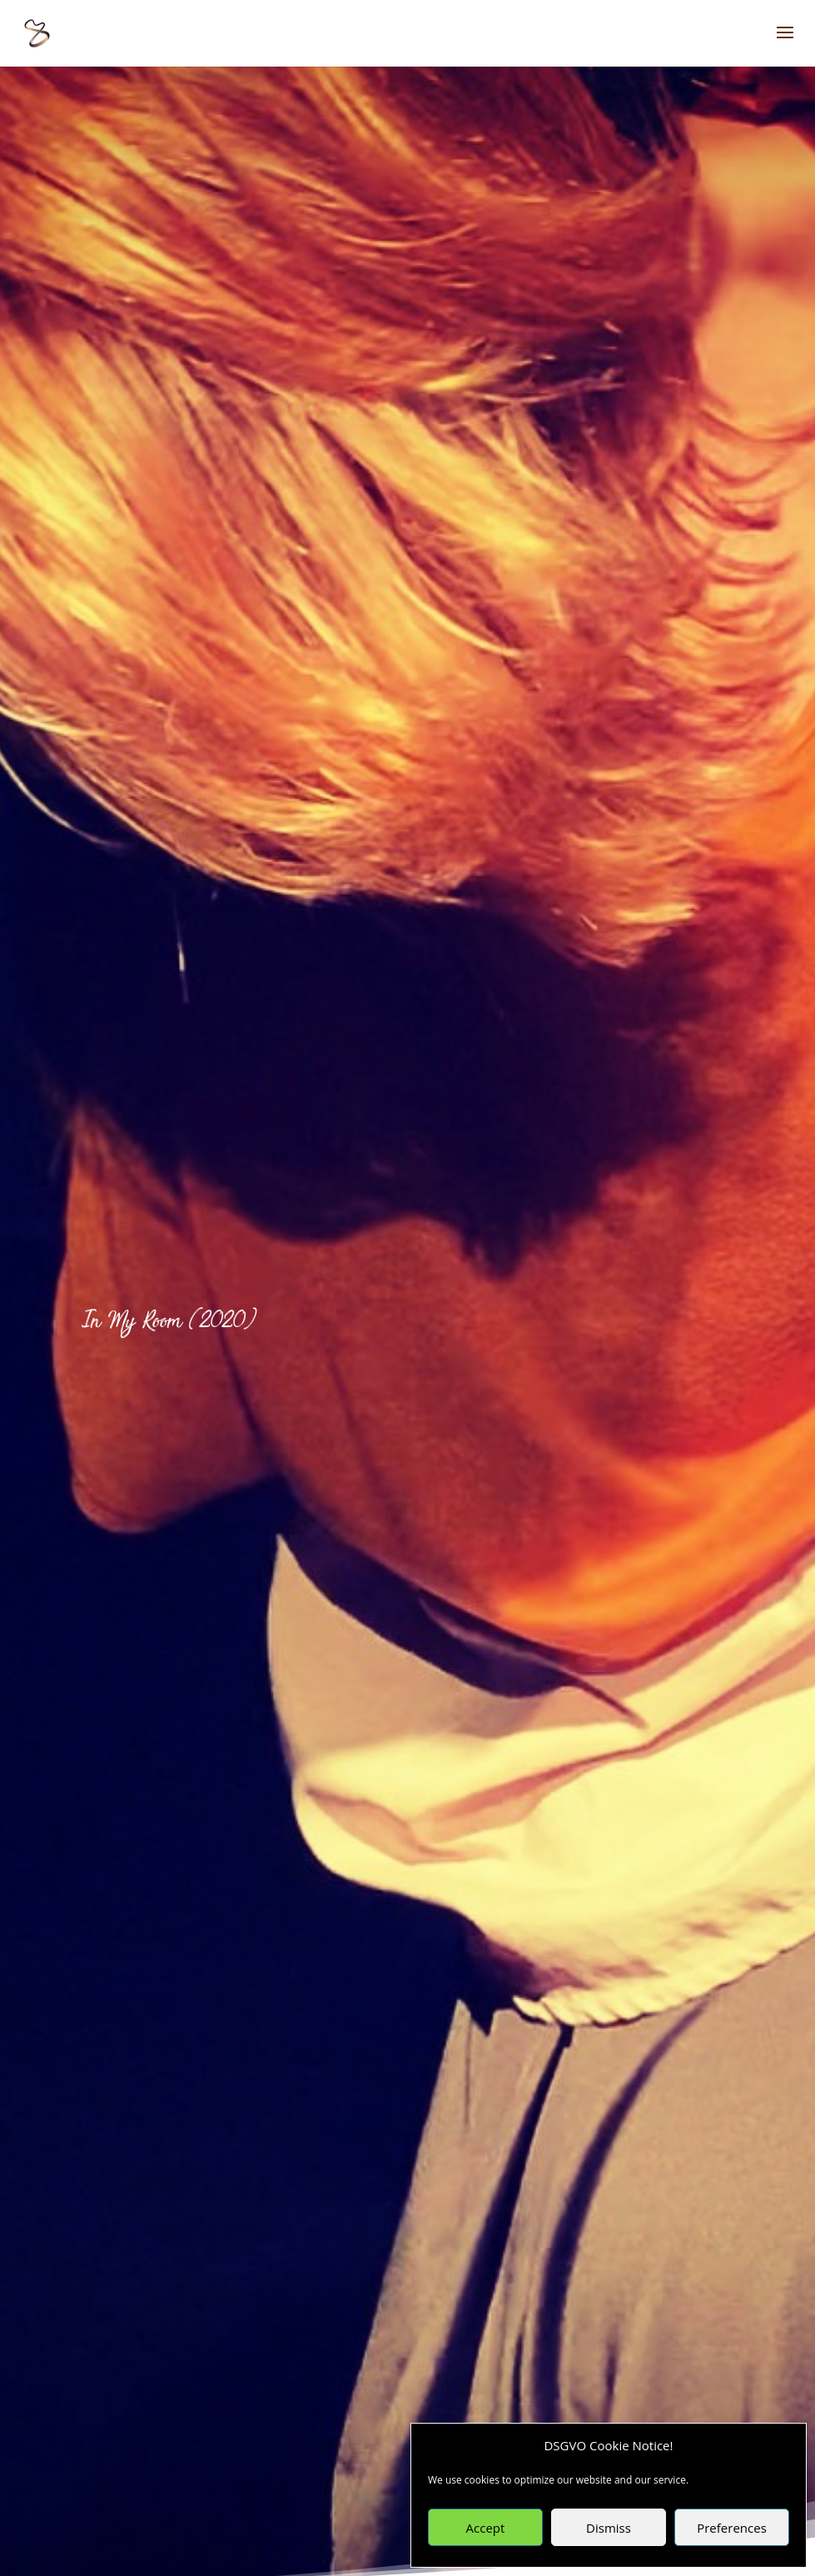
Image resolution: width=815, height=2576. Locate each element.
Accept (485, 2527)
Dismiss (608, 2527)
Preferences (732, 2527)
